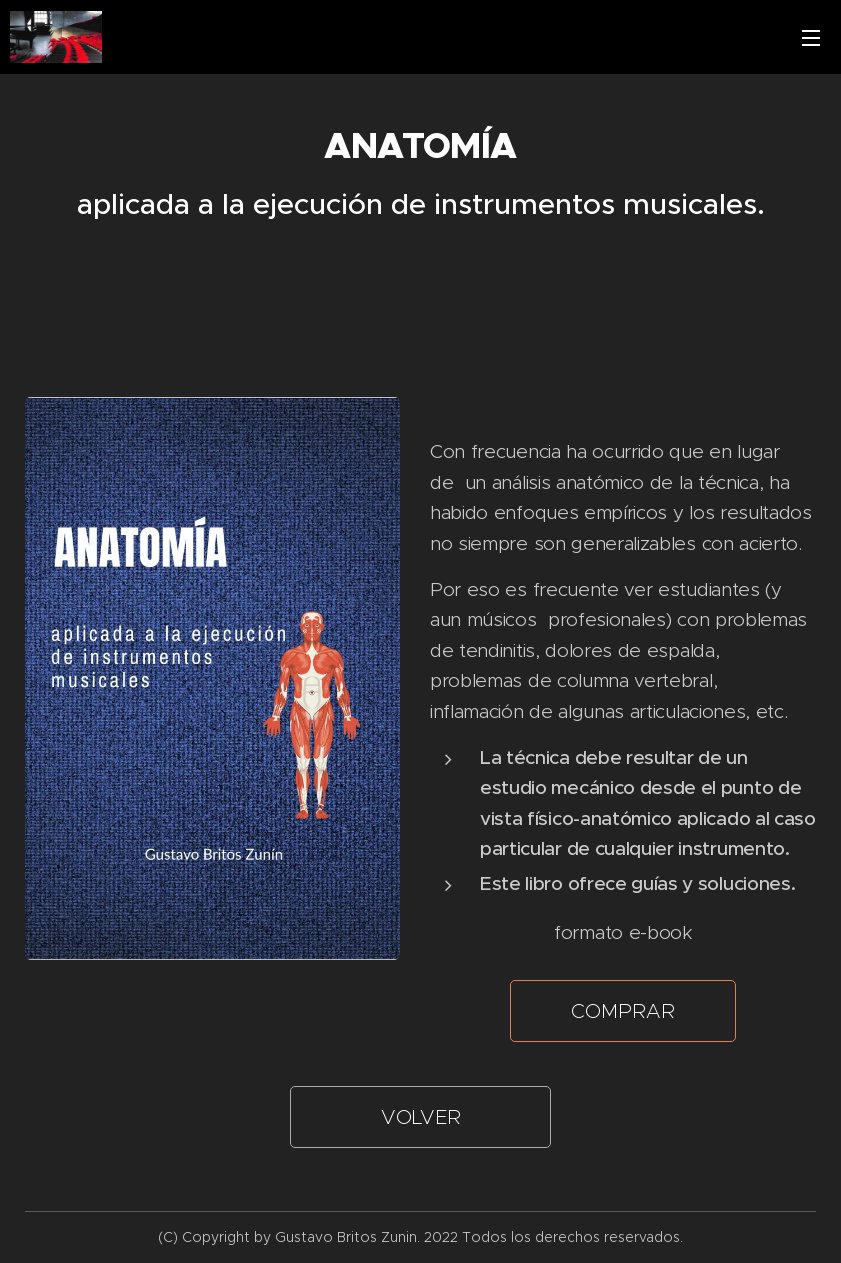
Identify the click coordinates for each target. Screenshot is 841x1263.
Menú (811, 38)
